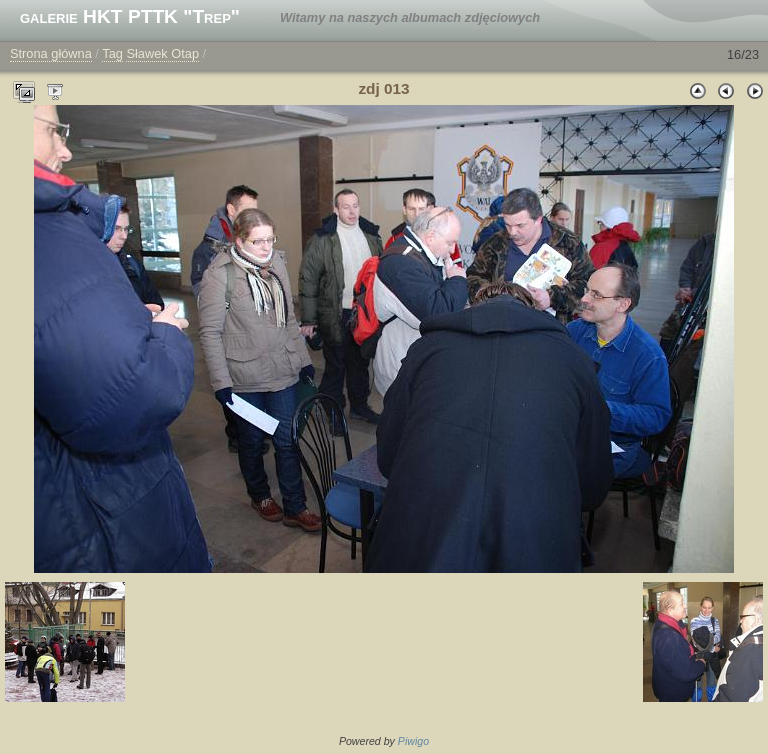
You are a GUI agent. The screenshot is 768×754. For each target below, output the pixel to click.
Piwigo (413, 741)
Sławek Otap (162, 53)
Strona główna (51, 53)
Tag (112, 53)
